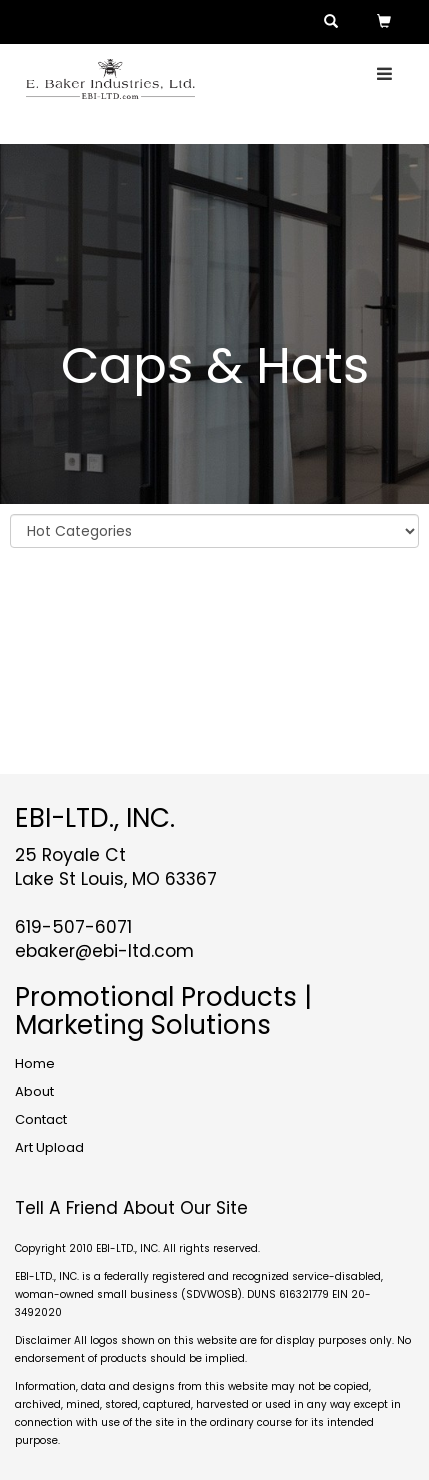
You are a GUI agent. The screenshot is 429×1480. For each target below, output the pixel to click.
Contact (41, 1119)
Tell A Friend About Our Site (131, 1208)
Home (35, 1063)
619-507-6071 (73, 927)
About (34, 1091)
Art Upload (49, 1147)
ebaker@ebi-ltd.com (104, 951)
